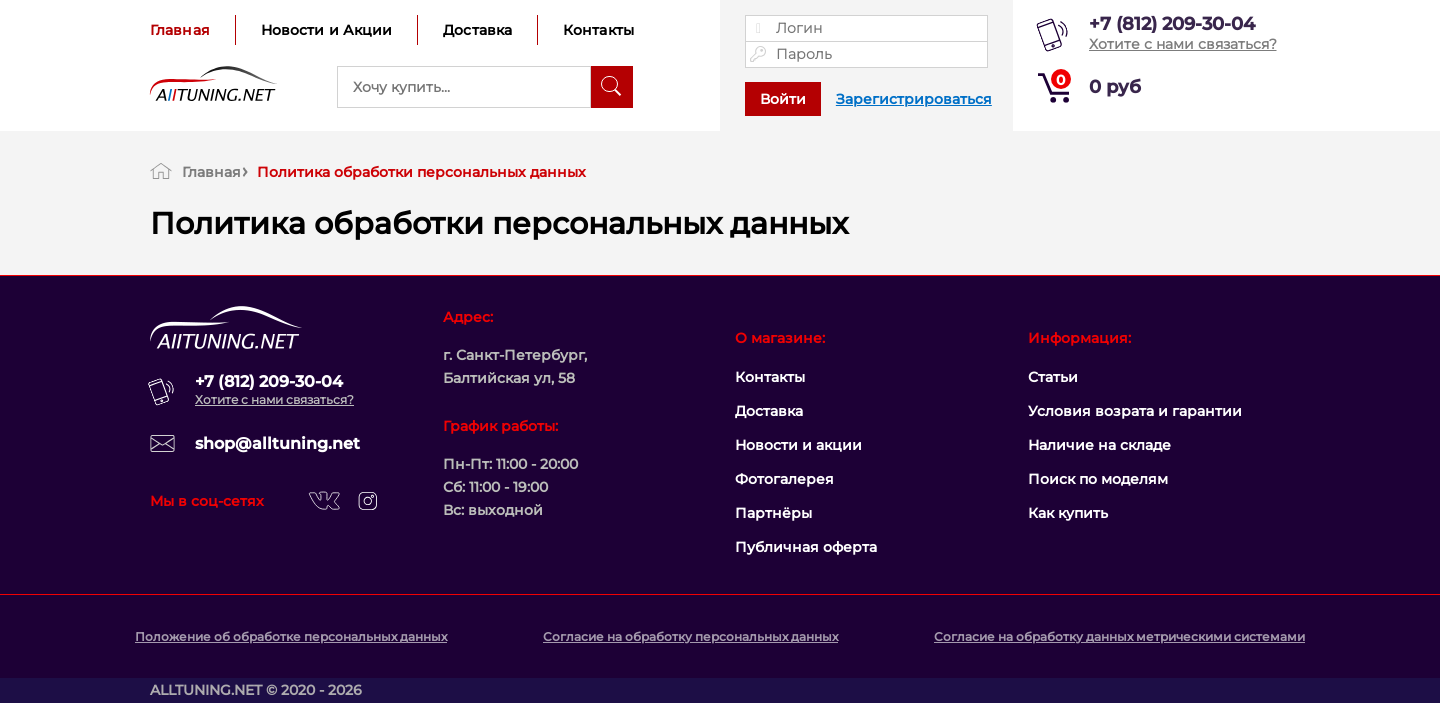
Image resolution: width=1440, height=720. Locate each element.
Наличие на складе (1099, 445)
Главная (180, 30)
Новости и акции (798, 445)
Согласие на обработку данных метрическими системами (1119, 636)
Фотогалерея (784, 479)
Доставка (477, 30)
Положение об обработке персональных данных (291, 636)
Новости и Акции (327, 30)
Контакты (598, 30)
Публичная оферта (806, 547)
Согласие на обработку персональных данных (690, 636)
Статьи (1053, 377)
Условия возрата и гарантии (1135, 411)
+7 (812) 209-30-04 (1172, 24)
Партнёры (773, 513)
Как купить (1068, 513)
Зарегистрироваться (914, 99)
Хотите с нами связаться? (1183, 44)
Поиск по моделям (1098, 479)
